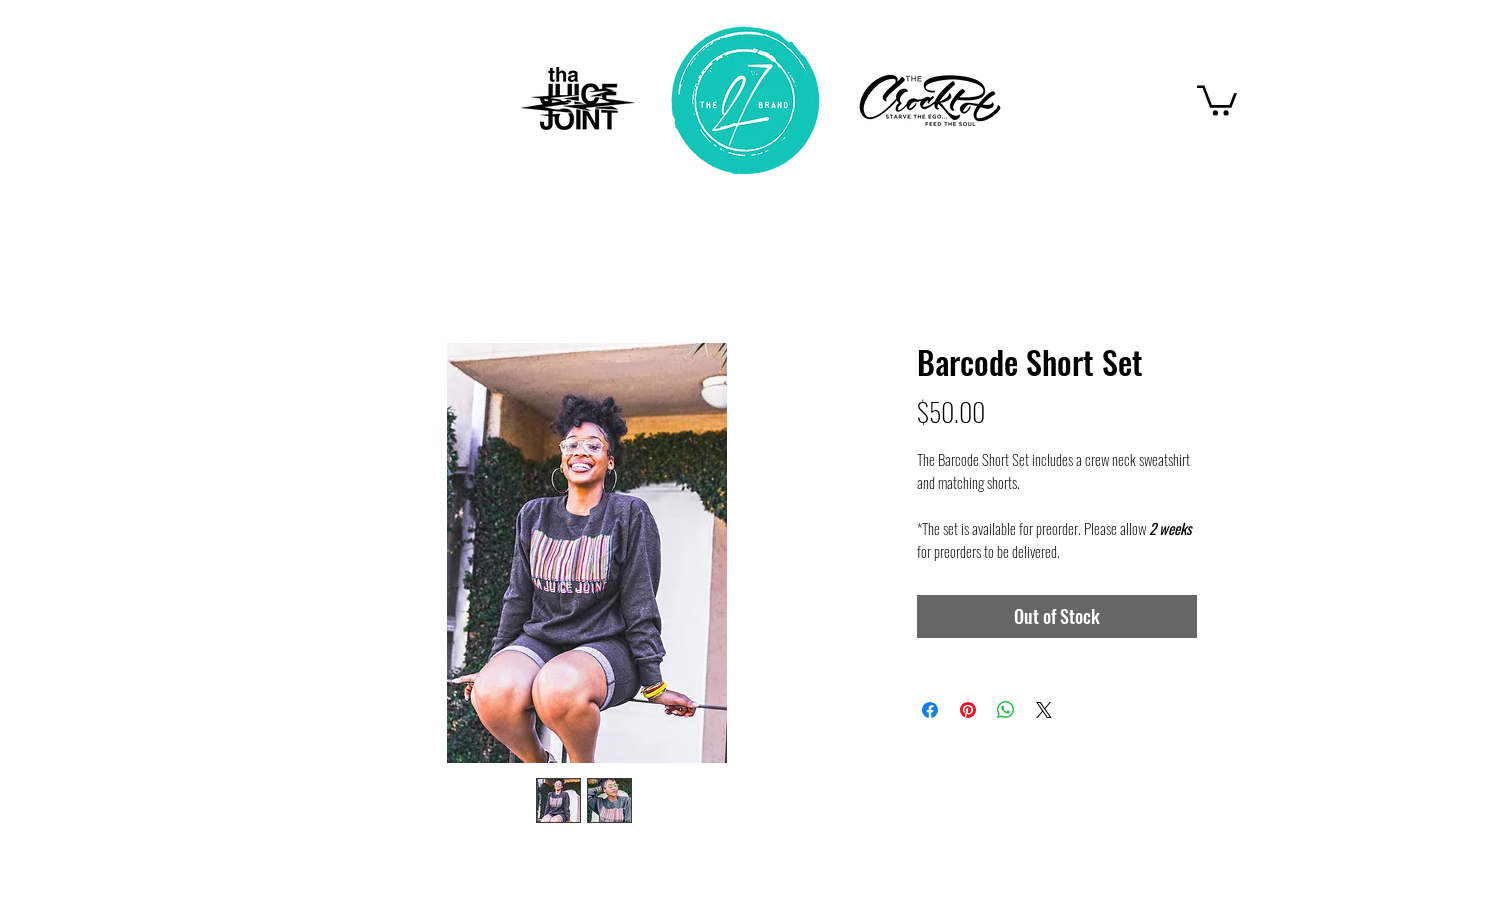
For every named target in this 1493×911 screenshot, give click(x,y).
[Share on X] (1044, 710)
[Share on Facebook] (930, 710)
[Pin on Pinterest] (968, 710)
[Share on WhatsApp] (1006, 710)
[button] (1217, 99)
